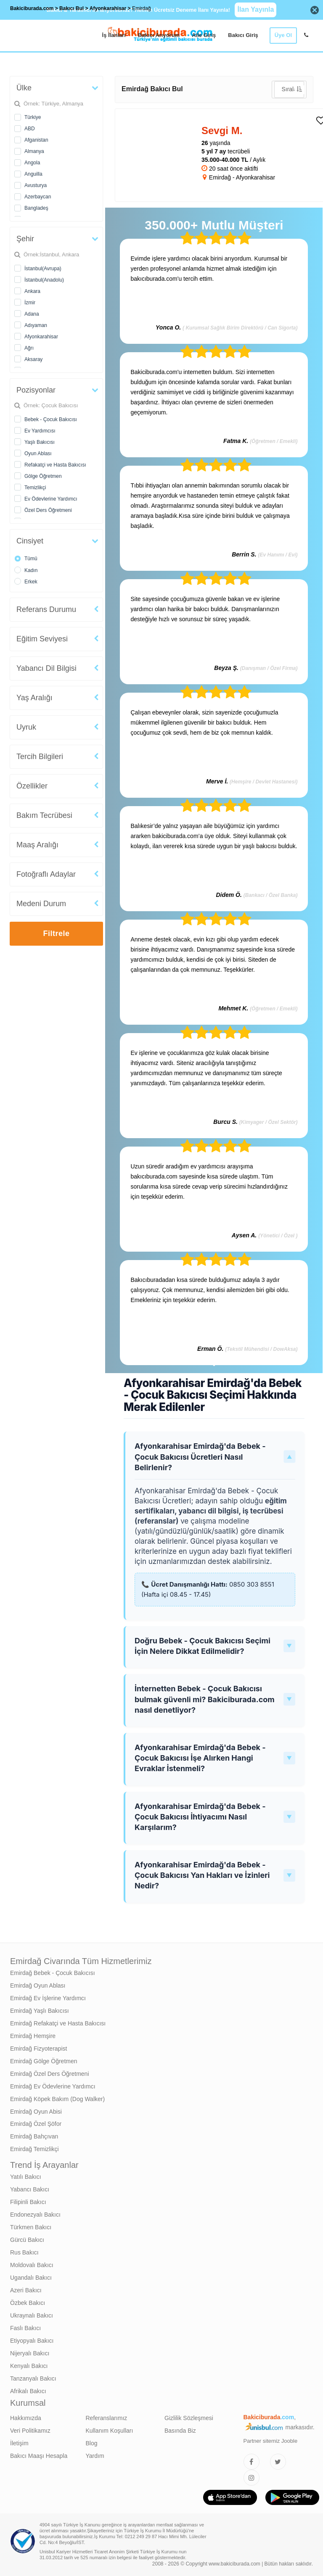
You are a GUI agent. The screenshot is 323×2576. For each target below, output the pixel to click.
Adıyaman (35, 325)
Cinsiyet (29, 541)
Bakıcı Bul (71, 8)
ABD (29, 129)
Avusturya (35, 185)
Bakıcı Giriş (243, 35)
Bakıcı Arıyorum (159, 35)
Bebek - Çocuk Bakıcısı (50, 419)
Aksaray (33, 359)
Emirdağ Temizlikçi (34, 2149)
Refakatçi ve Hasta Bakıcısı (55, 465)
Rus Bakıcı (24, 2252)
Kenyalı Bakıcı (29, 2365)
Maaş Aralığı (37, 845)
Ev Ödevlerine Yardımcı (50, 499)
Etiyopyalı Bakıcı (32, 2340)
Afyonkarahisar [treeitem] (109, 8)
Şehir (25, 239)
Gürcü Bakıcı (27, 2239)
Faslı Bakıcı (25, 2328)
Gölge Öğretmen (43, 476)
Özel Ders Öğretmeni (48, 510)
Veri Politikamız (30, 2430)
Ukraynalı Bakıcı (31, 2315)
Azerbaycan (37, 197)
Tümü (30, 559)
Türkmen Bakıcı (30, 2227)
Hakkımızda (25, 2418)
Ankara (32, 291)
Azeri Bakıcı (26, 2290)
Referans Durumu (46, 609)
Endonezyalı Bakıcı (35, 2214)
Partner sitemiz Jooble (271, 2441)
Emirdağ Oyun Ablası (38, 1985)
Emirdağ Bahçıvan (34, 2136)
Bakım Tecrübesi (44, 815)
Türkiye (32, 117)
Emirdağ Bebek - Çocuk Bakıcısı (52, 1973)
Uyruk (26, 727)
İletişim (19, 2443)
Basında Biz (180, 2430)
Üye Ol (283, 35)
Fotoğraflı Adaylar (46, 874)
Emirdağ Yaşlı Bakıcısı (39, 2010)
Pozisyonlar (36, 390)
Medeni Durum (41, 903)
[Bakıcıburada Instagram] (251, 2478)
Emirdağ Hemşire (33, 2036)
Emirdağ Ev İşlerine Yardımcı (48, 1998)
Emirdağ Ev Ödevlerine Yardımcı (52, 2086)
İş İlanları (114, 35)
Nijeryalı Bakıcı (29, 2353)
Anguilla (33, 174)
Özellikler (32, 786)
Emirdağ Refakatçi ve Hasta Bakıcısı (58, 2023)
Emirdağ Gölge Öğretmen (43, 2061)
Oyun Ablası (38, 453)
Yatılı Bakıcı (25, 2176)
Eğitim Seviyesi (42, 639)
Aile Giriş (204, 35)
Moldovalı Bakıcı (31, 2265)
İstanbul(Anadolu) (44, 280)
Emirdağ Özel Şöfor (35, 2123)
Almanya (34, 151)
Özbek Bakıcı (27, 2302)
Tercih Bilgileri (39, 756)
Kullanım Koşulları (109, 2430)
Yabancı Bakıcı (29, 2189)
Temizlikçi (35, 487)
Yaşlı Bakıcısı (39, 442)
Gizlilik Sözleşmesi (188, 2418)
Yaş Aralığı (34, 697)
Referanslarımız (106, 2418)
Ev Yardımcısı (40, 431)
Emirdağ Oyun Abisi (36, 2111)
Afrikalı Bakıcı (28, 2391)
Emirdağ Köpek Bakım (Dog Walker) (57, 2099)
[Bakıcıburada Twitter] (278, 2462)
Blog (92, 2443)
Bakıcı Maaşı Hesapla (38, 2455)
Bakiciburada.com (31, 8)
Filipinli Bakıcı (28, 2202)
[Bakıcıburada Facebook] (251, 2462)
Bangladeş (36, 208)
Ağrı (29, 348)
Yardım (95, 2455)
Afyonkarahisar (41, 337)
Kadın (30, 570)
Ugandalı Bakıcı (31, 2277)
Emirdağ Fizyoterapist (38, 2048)
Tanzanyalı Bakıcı (33, 2378)
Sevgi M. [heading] (221, 130)
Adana (31, 314)
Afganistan (36, 140)
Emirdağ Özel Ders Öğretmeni (49, 2073)
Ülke (24, 88)
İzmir (29, 303)
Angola (32, 163)
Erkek (30, 582)
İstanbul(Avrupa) (42, 269)
